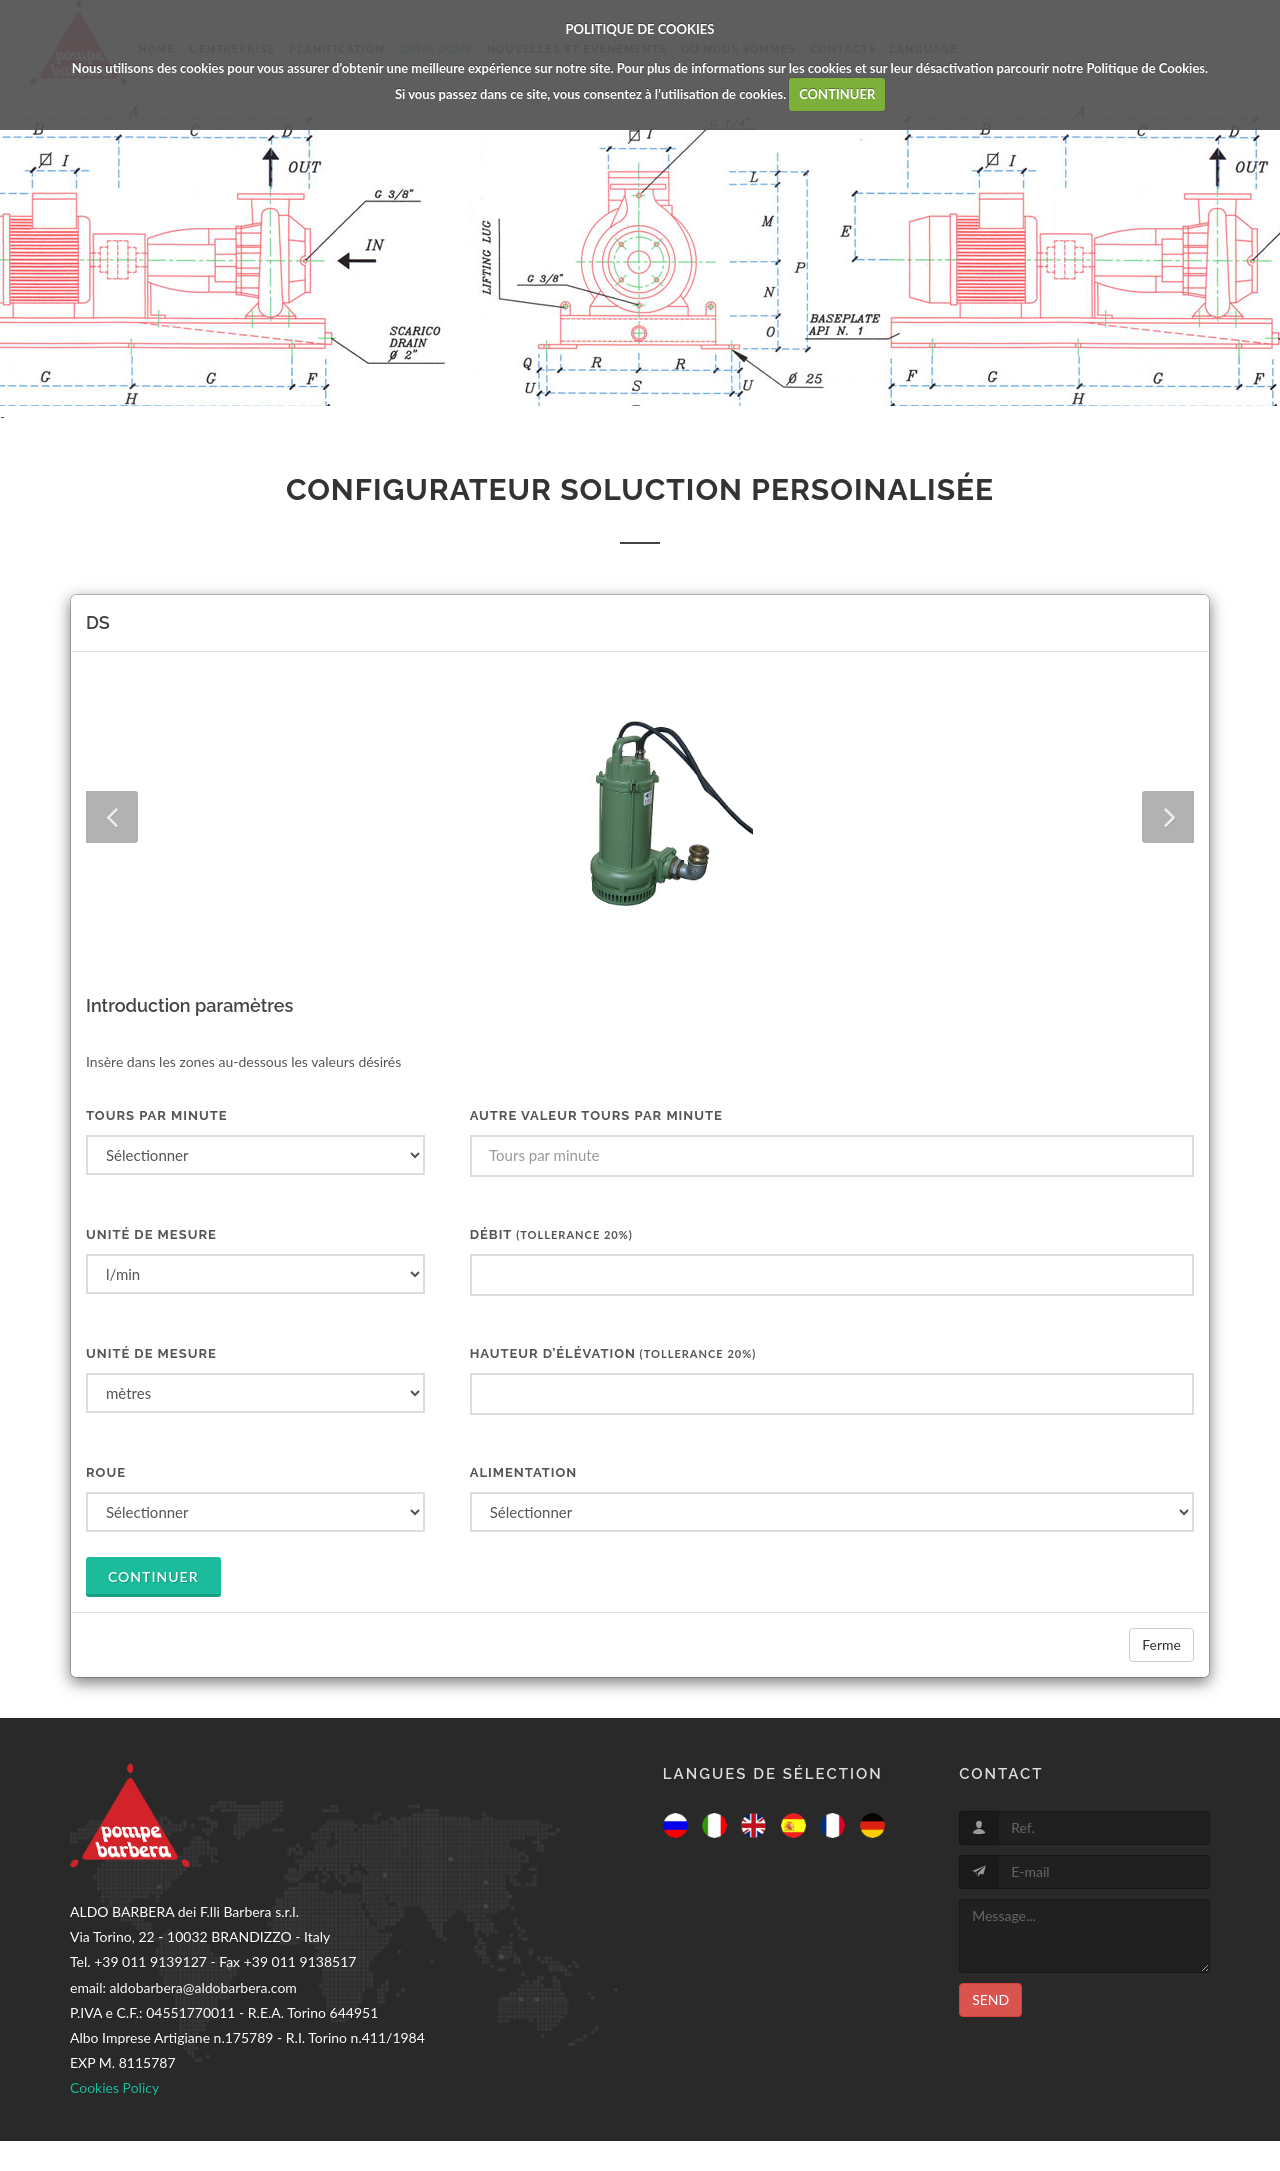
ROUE (106, 1472)
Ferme (1161, 1644)
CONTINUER (837, 94)
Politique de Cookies (1145, 68)
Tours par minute (157, 1115)
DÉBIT (551, 1234)
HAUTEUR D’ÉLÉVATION (613, 1353)
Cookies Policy (114, 2087)
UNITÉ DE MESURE (151, 1234)
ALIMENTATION (524, 1472)
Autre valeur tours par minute (596, 1115)
